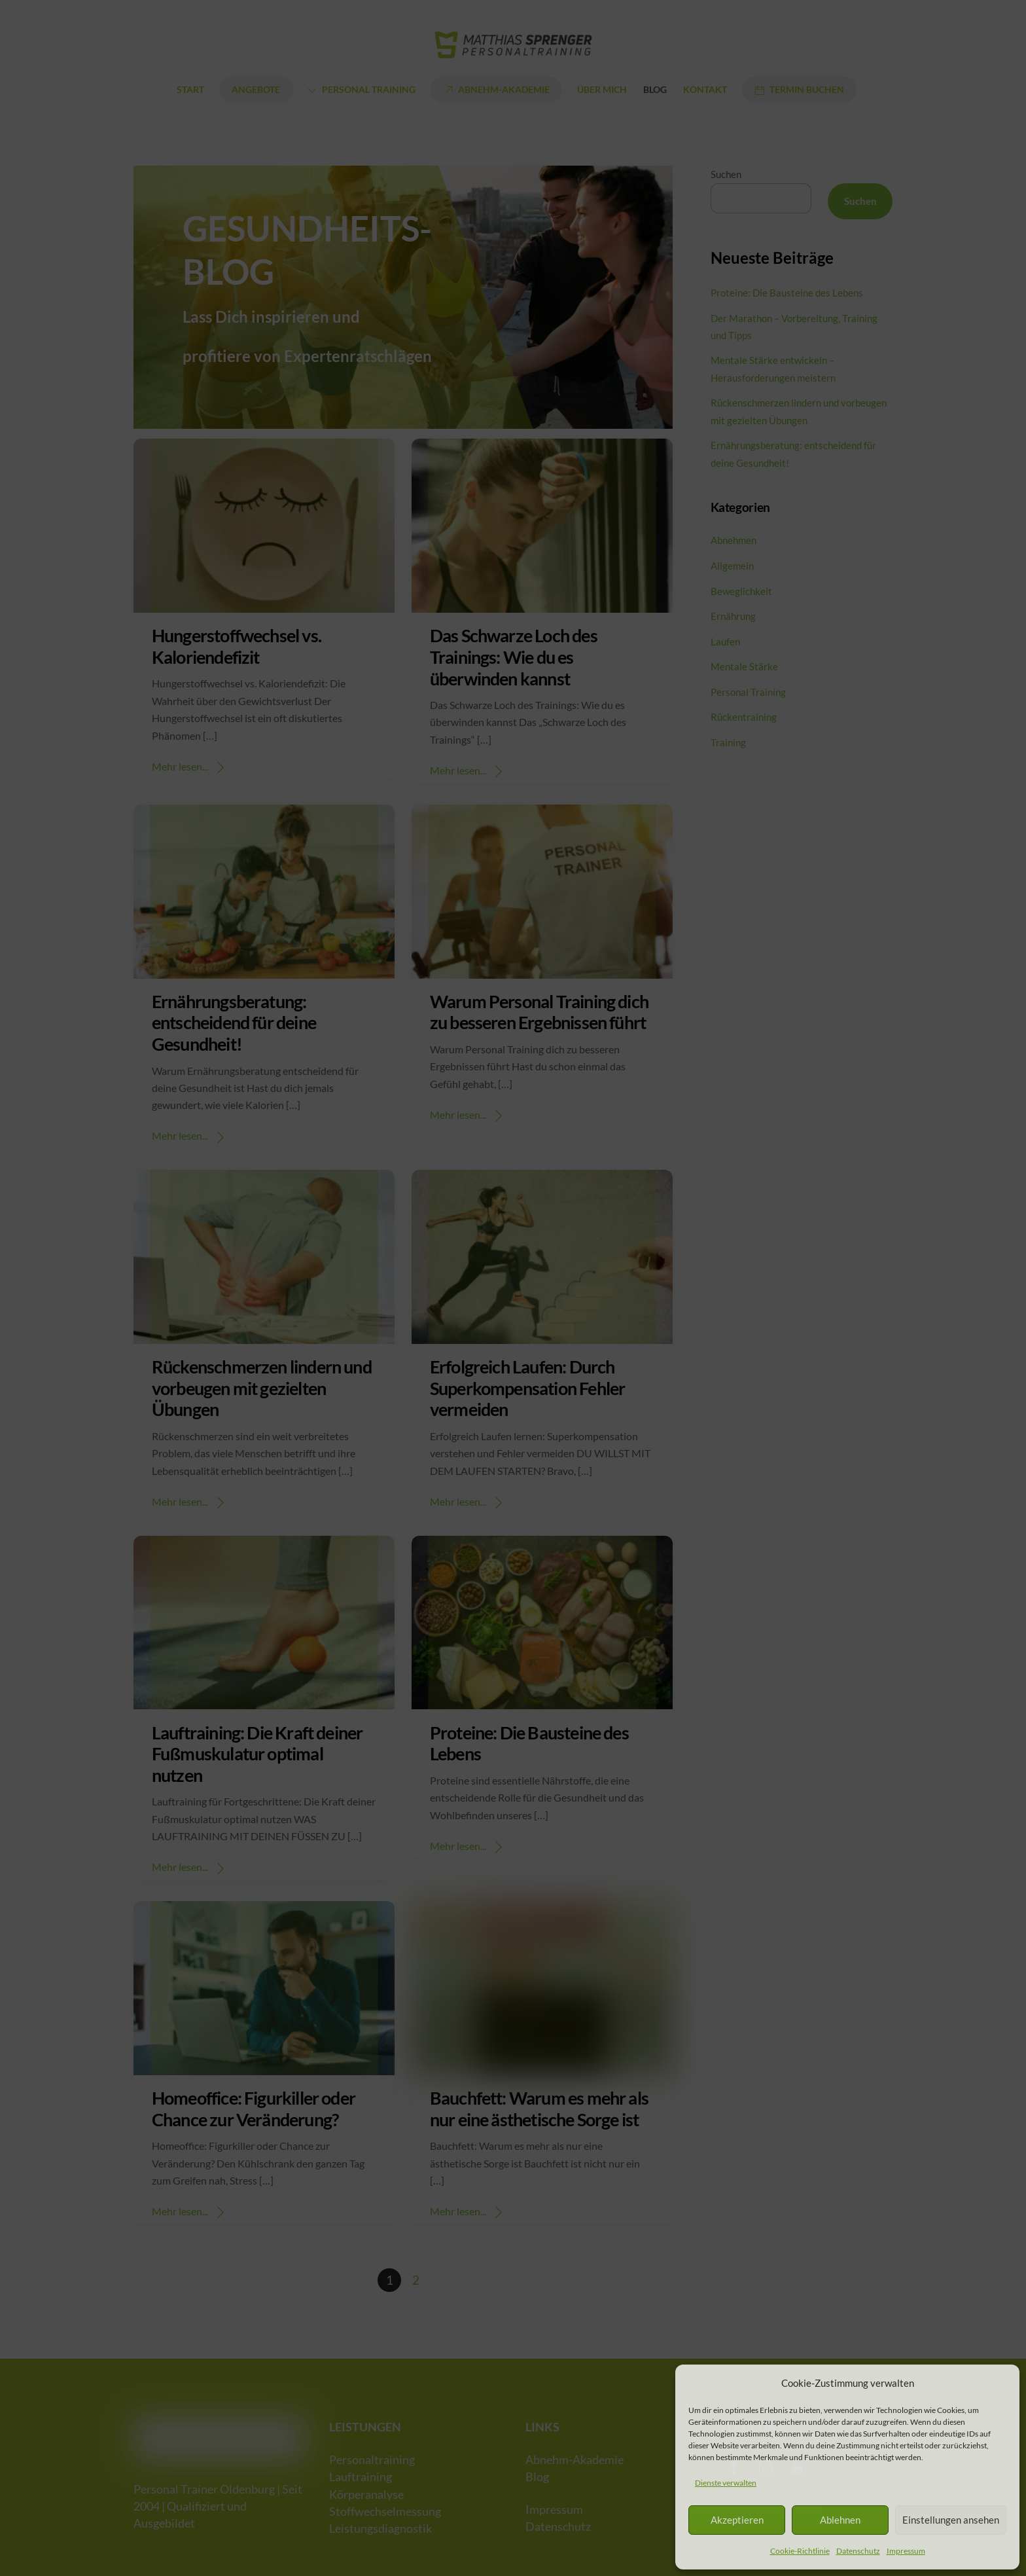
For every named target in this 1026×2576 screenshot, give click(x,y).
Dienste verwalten (725, 2483)
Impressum (906, 2551)
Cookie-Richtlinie (800, 2551)
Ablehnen (840, 2520)
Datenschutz (858, 2551)
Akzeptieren (737, 2520)
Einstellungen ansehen (950, 2520)
